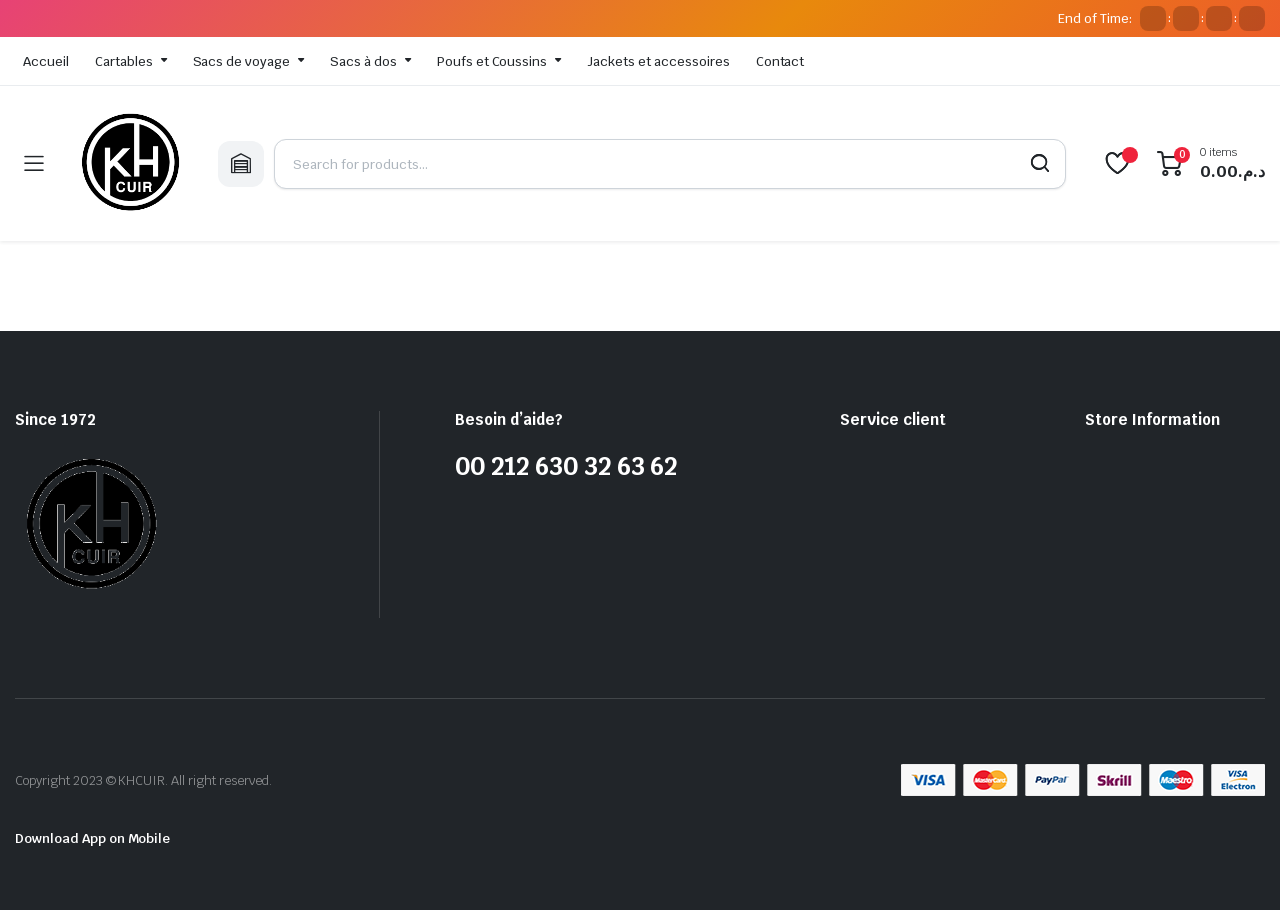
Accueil (46, 61)
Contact (780, 61)
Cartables (124, 61)
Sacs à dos (363, 61)
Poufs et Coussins (492, 61)
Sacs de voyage (242, 61)
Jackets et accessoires (658, 61)
